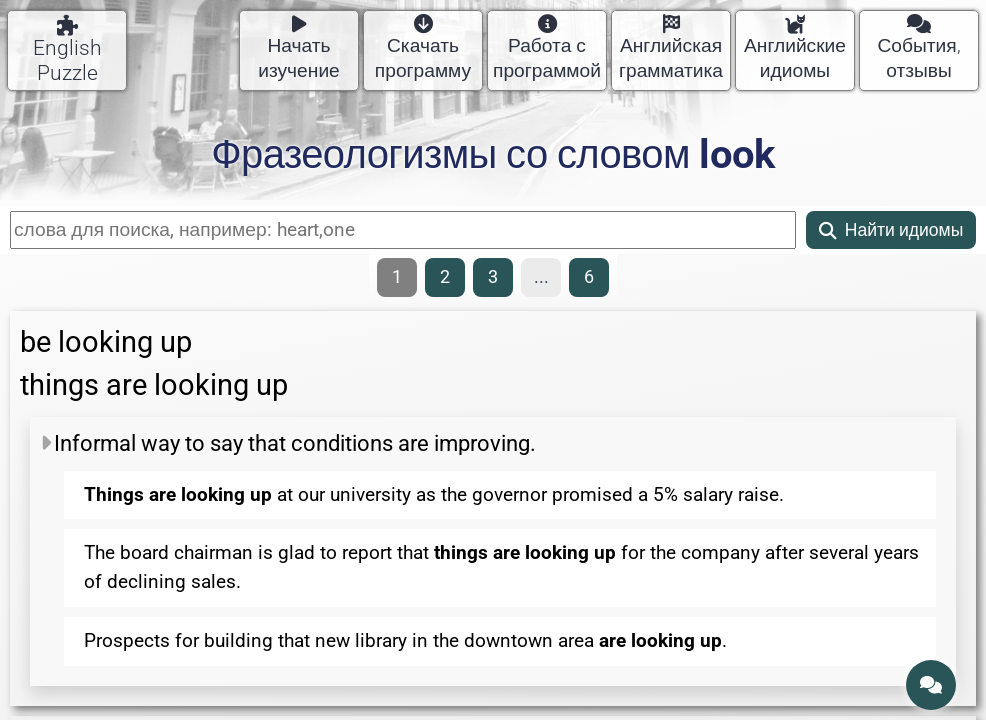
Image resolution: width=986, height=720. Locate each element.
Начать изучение (299, 48)
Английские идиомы (795, 48)
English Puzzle (67, 50)
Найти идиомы (891, 230)
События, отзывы (918, 48)
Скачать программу (423, 48)
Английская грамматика (671, 48)
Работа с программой (547, 48)
